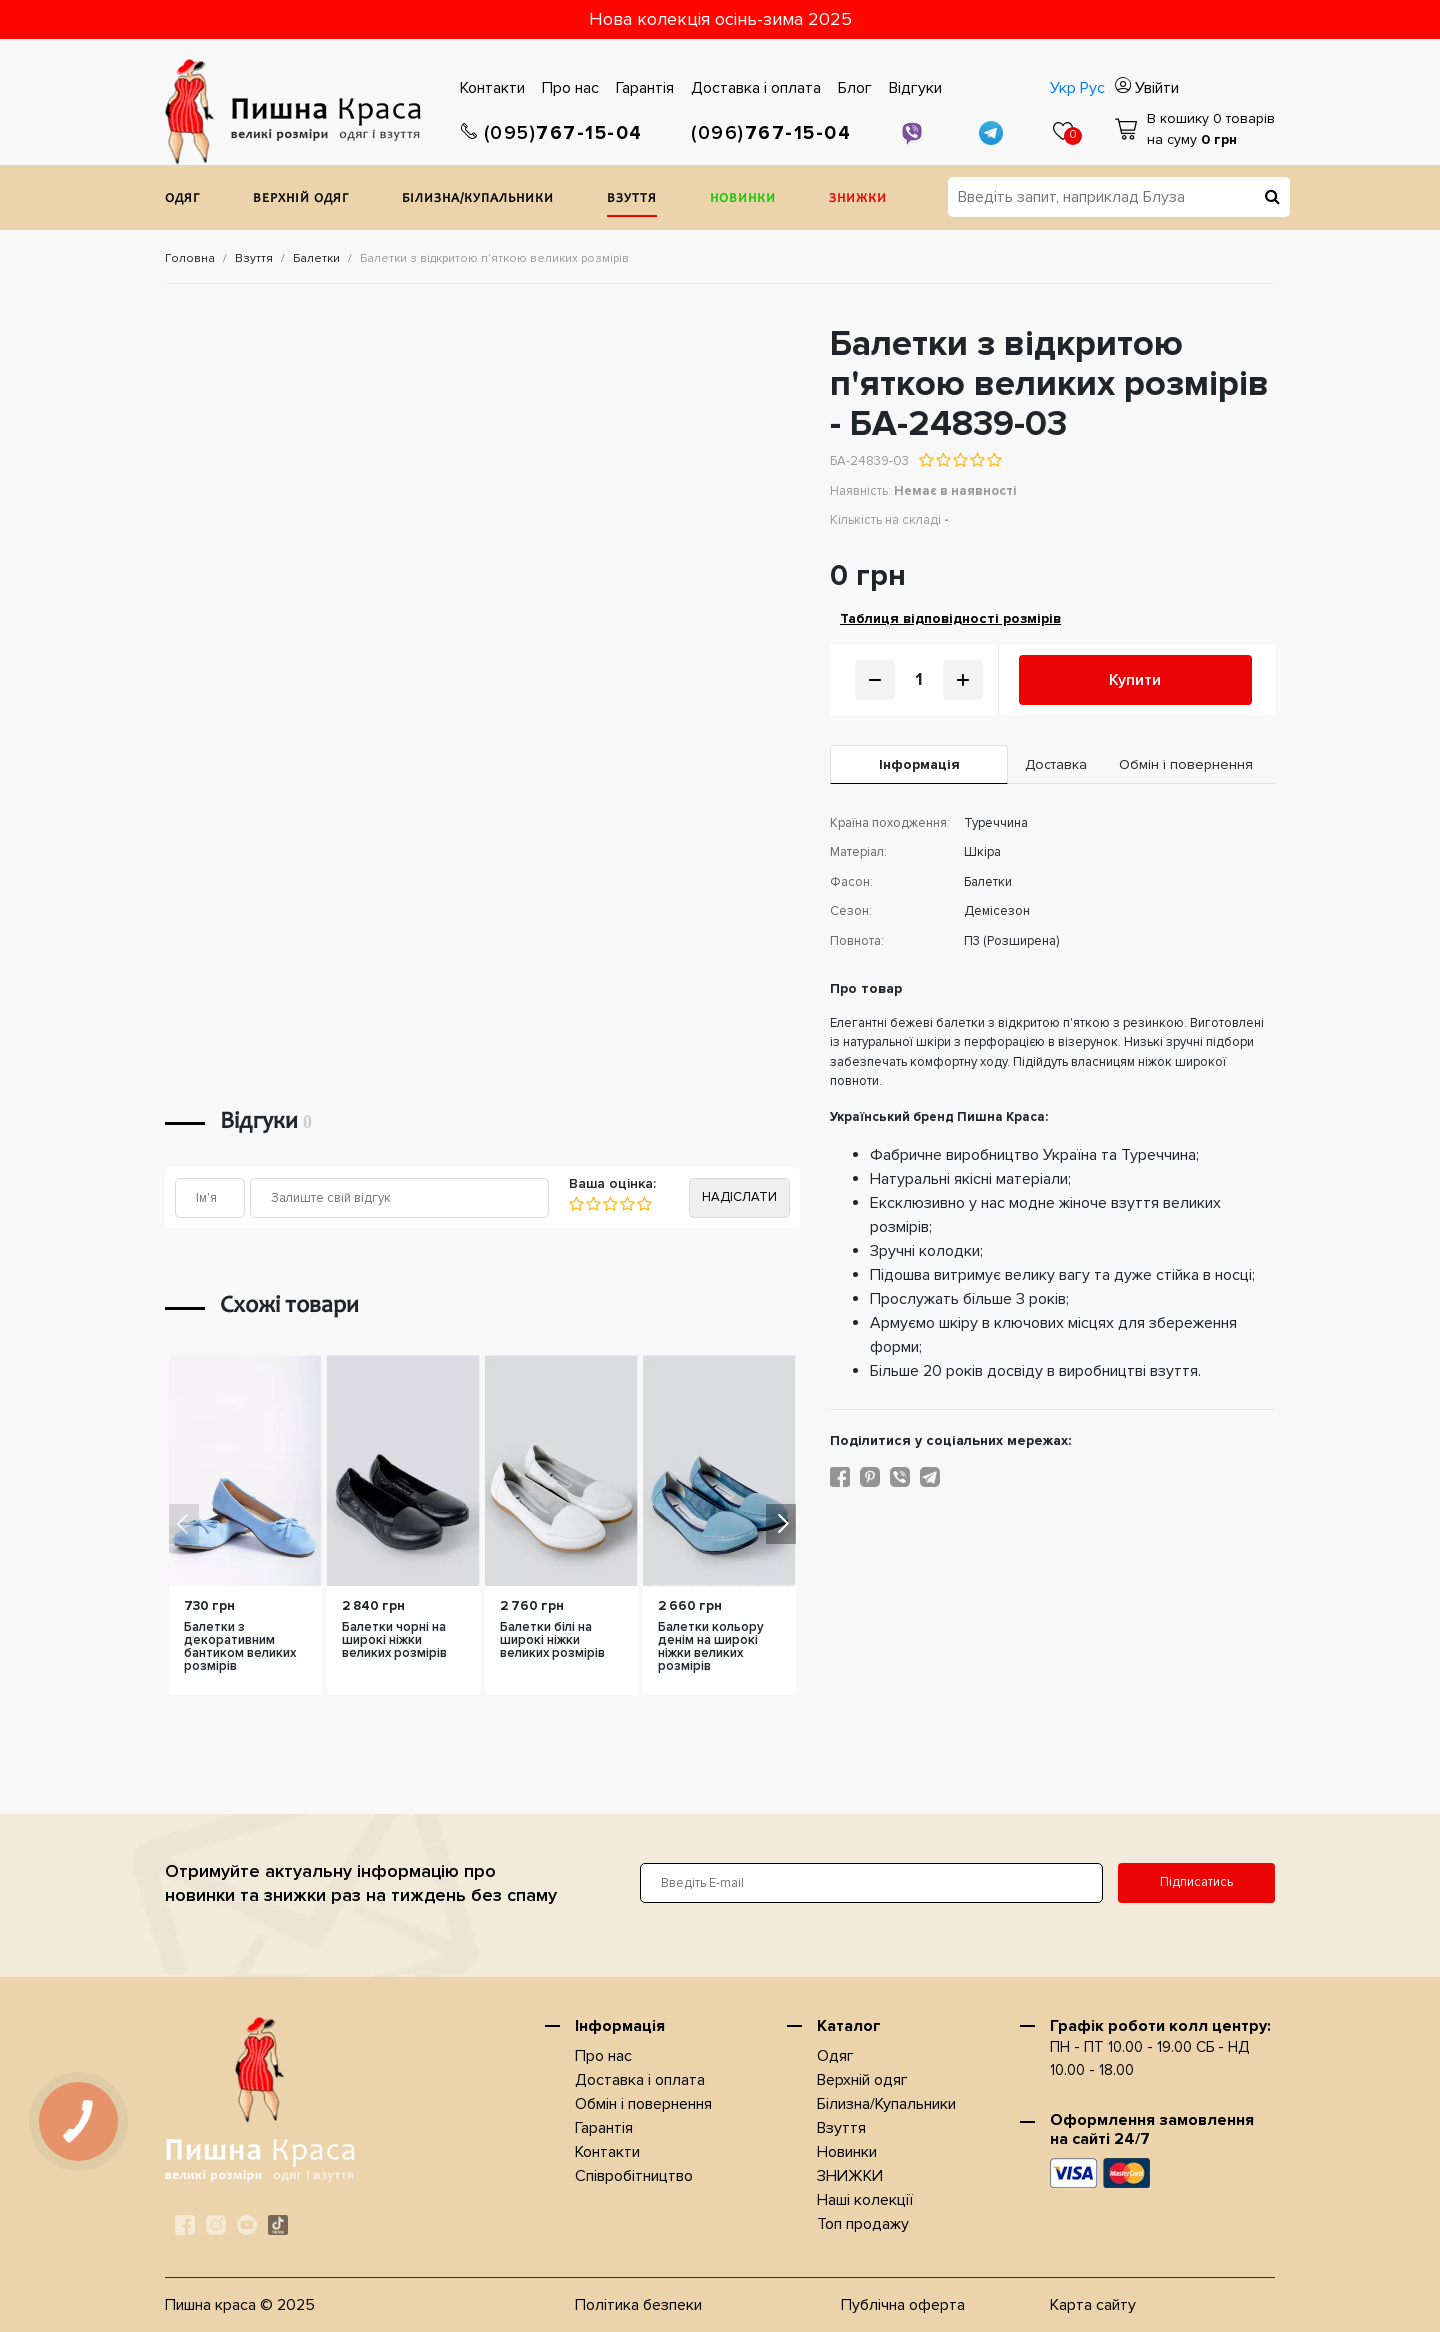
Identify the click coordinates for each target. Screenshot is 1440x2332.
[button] (781, 1524)
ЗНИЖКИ (858, 199)
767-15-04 (552, 133)
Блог (855, 88)
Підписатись (1196, 1882)
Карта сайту (1093, 2305)
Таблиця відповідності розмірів (950, 618)
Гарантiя (645, 88)
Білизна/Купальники (478, 199)
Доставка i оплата (756, 88)
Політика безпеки (638, 2305)
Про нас (570, 88)
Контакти (492, 88)
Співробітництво (634, 2176)
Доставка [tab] (1056, 764)
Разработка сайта (413, 2305)
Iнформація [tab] (919, 764)
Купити (1135, 680)
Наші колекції (865, 2200)
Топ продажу (863, 2224)
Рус (1092, 88)
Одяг (182, 199)
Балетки (316, 258)
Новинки (743, 199)
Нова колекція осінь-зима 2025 (720, 19)
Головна (190, 258)
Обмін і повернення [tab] (1186, 764)
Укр (1063, 88)
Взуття (632, 199)
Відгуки (915, 88)
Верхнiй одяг (301, 199)
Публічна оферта (903, 2305)
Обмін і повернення (643, 2104)
